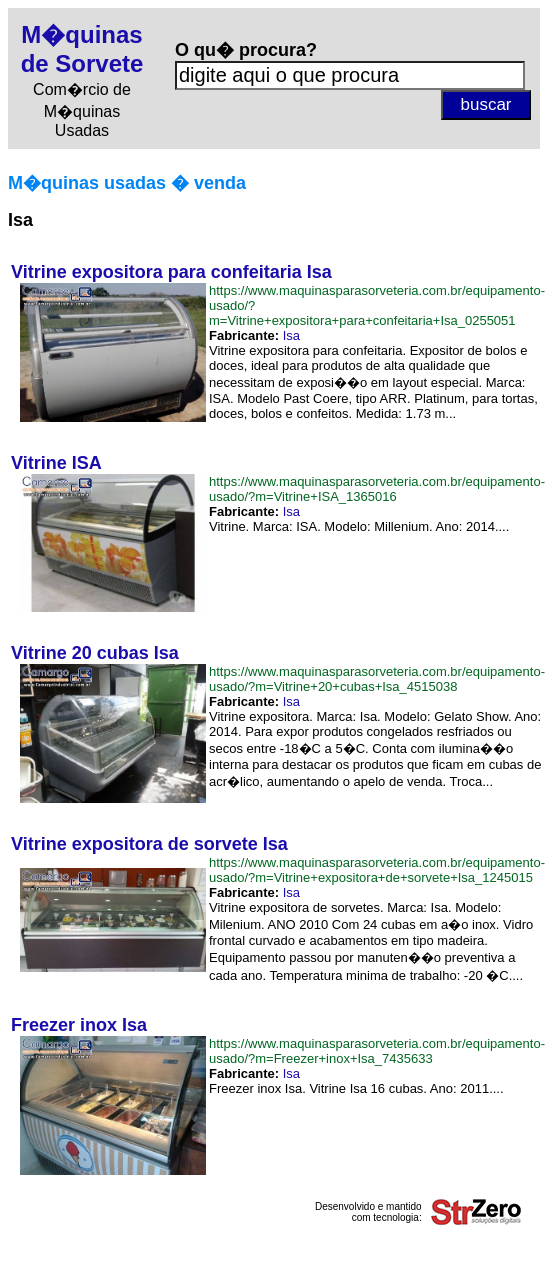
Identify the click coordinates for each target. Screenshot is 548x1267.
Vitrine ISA (56, 463)
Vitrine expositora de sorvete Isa (149, 844)
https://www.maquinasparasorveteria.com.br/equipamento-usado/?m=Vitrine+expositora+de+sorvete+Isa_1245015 (377, 870)
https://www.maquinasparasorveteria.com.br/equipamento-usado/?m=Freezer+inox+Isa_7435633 (377, 1051)
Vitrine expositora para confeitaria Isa (171, 272)
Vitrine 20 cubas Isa (95, 653)
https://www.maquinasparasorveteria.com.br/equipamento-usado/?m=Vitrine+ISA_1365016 (377, 489)
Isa (291, 335)
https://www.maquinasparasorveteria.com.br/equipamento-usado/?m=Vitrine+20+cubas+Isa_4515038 (377, 679)
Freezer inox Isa (79, 1025)
